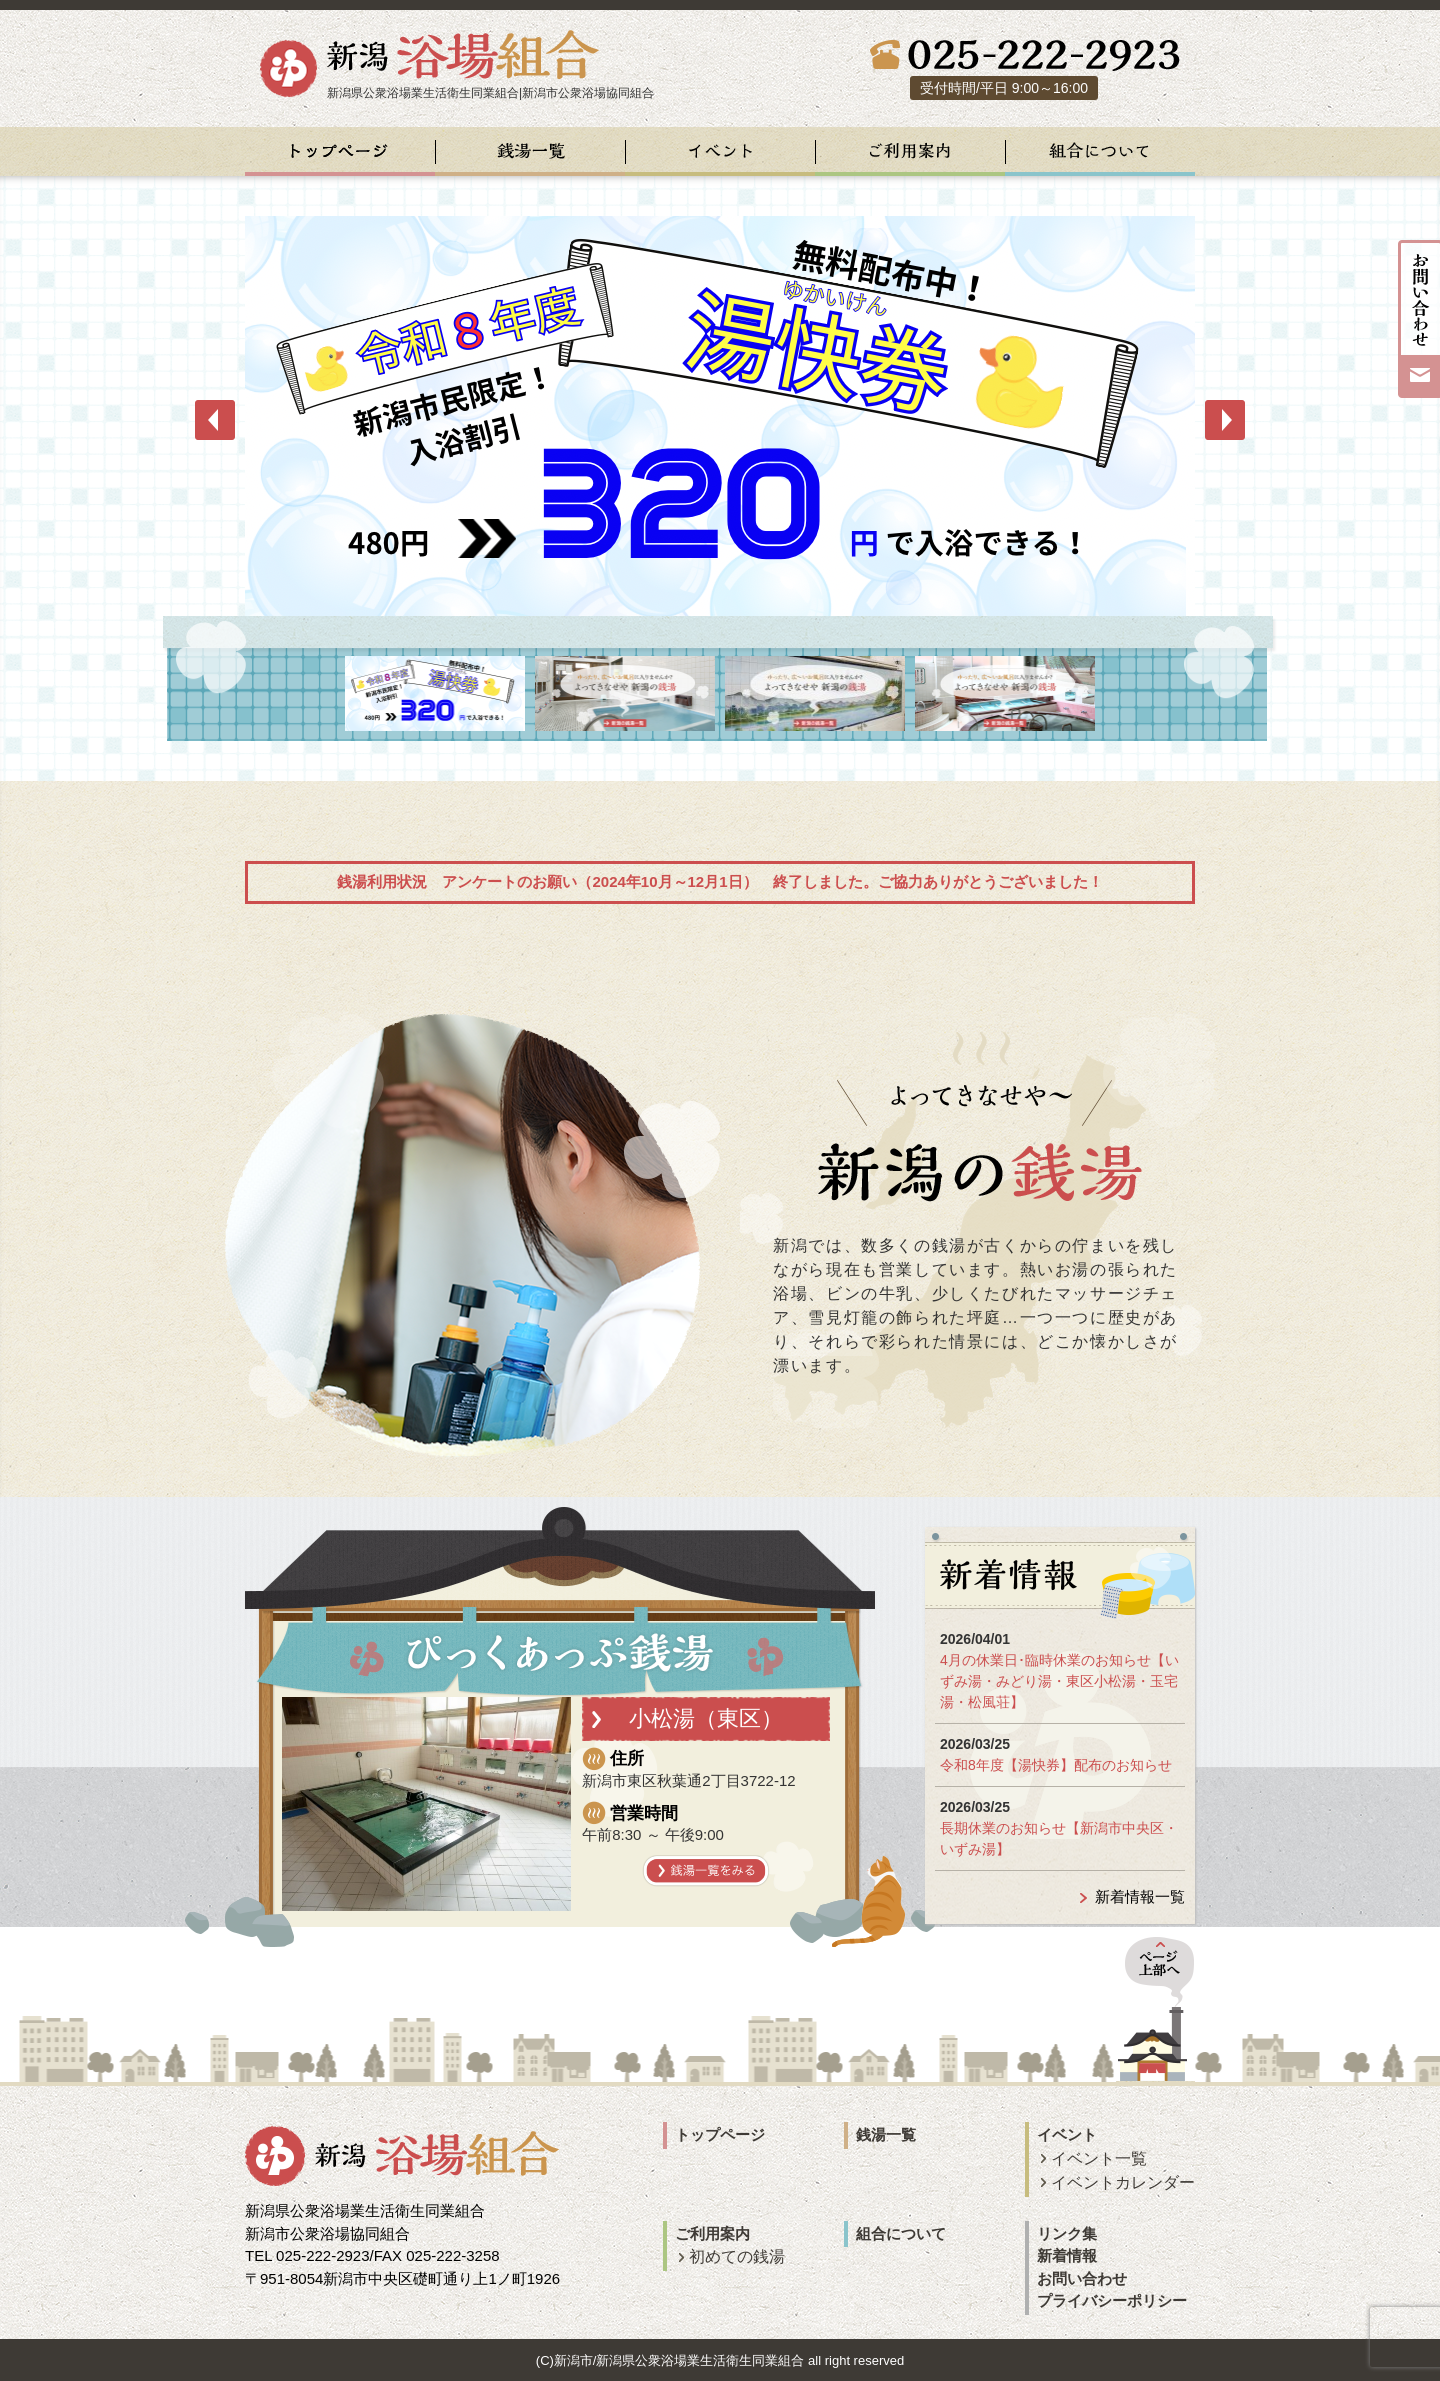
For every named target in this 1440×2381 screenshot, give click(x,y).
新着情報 (1067, 2255)
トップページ (720, 2134)
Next (1225, 420)
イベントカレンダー (1123, 2182)
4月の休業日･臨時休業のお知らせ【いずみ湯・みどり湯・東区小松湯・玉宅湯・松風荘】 (1059, 1681)
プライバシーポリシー (1112, 2300)
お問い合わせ (1082, 2278)
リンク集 (1067, 2233)
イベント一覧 (1099, 2158)
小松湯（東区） (706, 1718)
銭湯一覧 (886, 2134)
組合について (901, 2233)
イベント (1067, 2134)
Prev (215, 420)
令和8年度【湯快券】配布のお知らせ (1056, 1765)
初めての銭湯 (737, 2256)
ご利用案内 (712, 2233)
